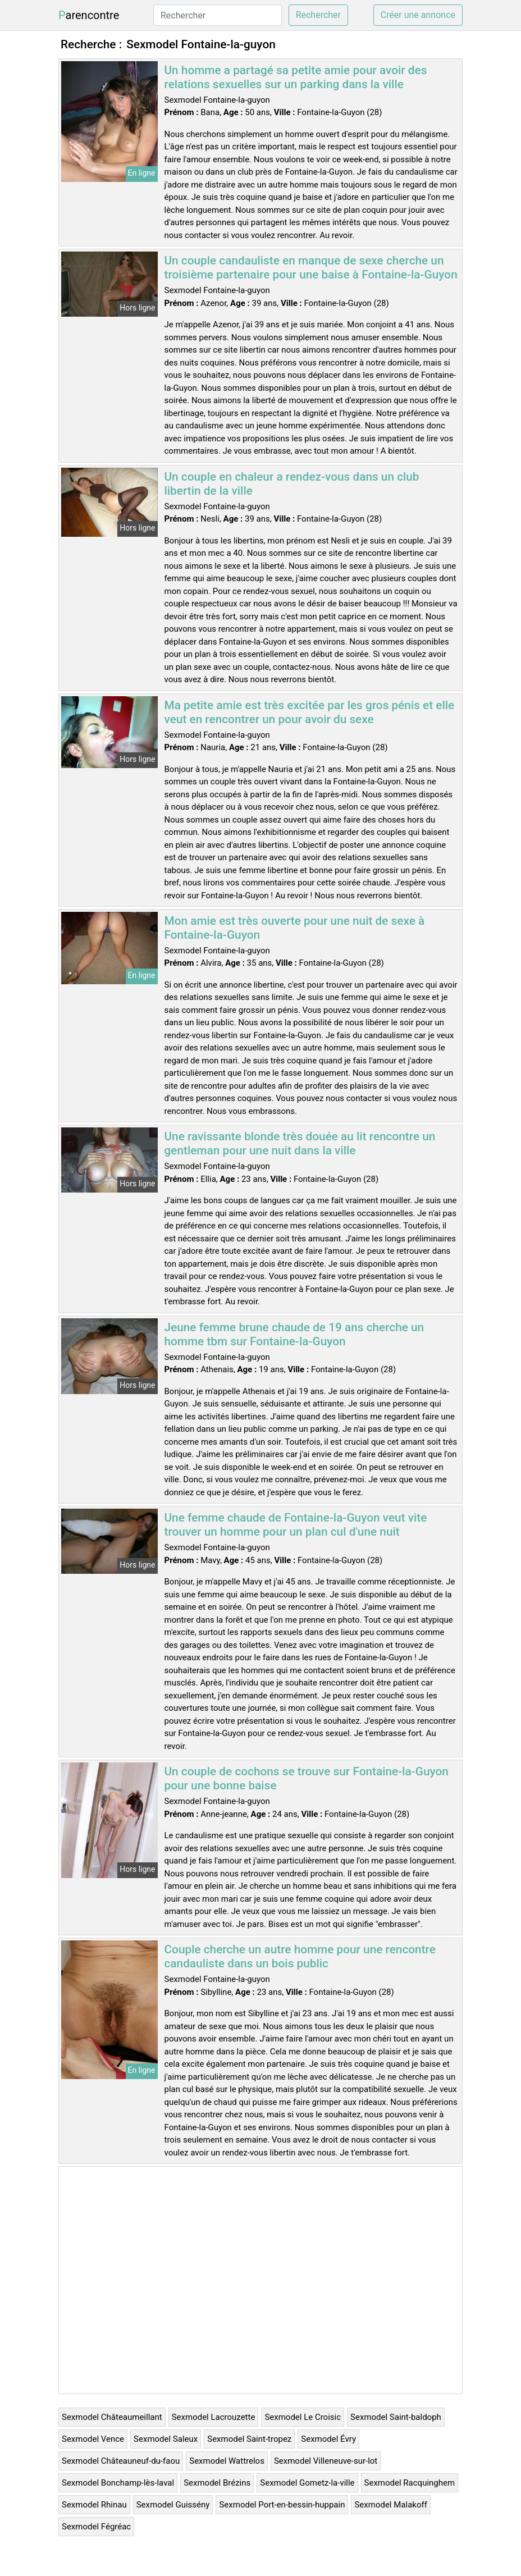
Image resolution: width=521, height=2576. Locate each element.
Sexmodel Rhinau (94, 2505)
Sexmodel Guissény (173, 2505)
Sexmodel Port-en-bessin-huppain (282, 2505)
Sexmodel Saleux (166, 2439)
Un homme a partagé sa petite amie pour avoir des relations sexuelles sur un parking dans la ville (295, 77)
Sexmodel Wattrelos (226, 2461)
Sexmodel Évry (328, 2439)
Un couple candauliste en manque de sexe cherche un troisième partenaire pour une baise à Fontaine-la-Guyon (311, 267)
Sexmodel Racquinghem (409, 2483)
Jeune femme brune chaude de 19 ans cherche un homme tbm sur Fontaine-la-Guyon (294, 1334)
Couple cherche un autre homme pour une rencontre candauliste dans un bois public (300, 1956)
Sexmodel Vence (93, 2439)
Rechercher (318, 15)
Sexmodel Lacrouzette (213, 2417)
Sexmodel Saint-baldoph (395, 2417)
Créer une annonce (418, 15)
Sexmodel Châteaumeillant (112, 2417)
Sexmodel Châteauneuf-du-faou (121, 2461)
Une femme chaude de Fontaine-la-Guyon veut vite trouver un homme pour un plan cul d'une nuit (295, 1524)
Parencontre (88, 15)
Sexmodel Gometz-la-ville (307, 2483)
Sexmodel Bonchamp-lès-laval (118, 2483)
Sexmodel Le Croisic (302, 2417)
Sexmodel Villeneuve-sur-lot (325, 2461)
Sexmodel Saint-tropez (249, 2439)
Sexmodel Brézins (217, 2483)
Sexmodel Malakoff (390, 2505)
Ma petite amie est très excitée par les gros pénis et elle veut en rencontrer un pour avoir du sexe (309, 712)
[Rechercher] (217, 15)
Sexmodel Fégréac (96, 2527)
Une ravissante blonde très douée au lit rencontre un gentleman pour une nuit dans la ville (300, 1143)
